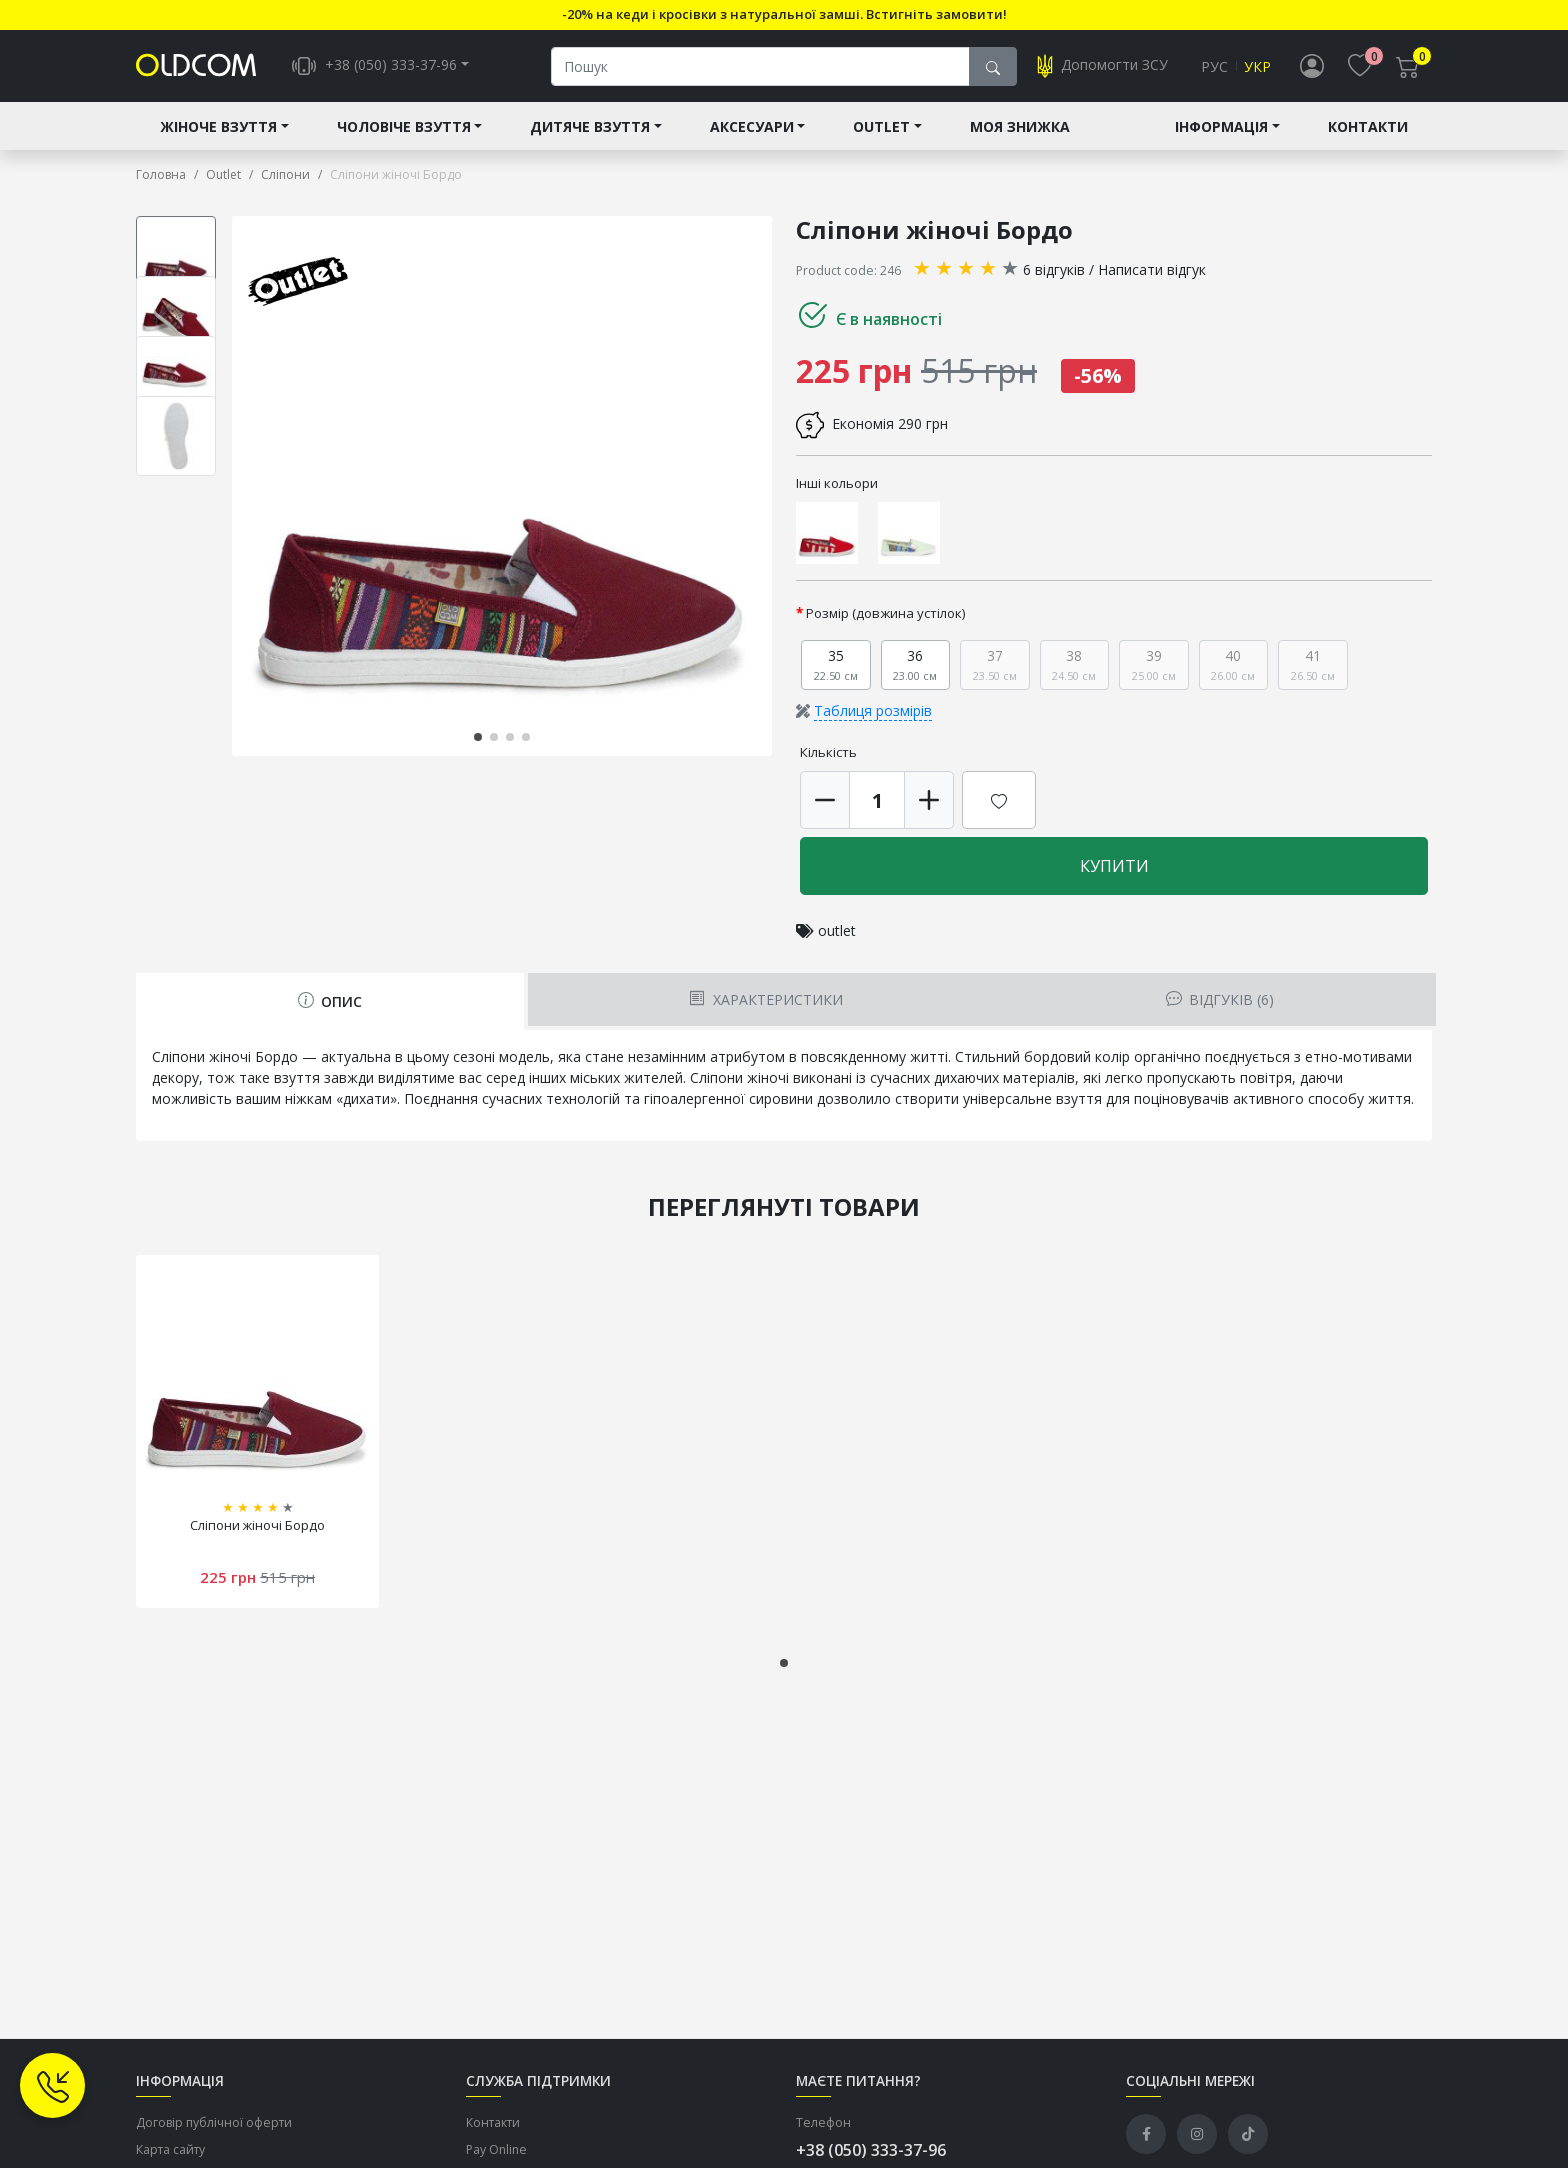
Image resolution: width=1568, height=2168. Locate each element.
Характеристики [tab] (765, 999)
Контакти (1368, 126)
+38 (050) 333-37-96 (871, 2150)
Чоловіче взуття (404, 126)
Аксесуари (752, 126)
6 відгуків (1054, 269)
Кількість (828, 752)
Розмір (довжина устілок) (886, 613)
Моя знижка (1020, 126)
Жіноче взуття (218, 126)
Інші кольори (837, 483)
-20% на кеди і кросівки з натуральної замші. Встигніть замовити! (784, 14)
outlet (837, 930)
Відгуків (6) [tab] (1220, 999)
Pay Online (496, 2149)
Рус (1214, 66)
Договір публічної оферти (214, 2122)
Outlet (881, 126)
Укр (1257, 66)
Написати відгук (1152, 269)
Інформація (1221, 126)
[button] (478, 737)
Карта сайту (170, 2149)
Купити (1114, 866)
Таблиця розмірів (873, 710)
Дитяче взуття (590, 126)
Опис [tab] (330, 1001)
